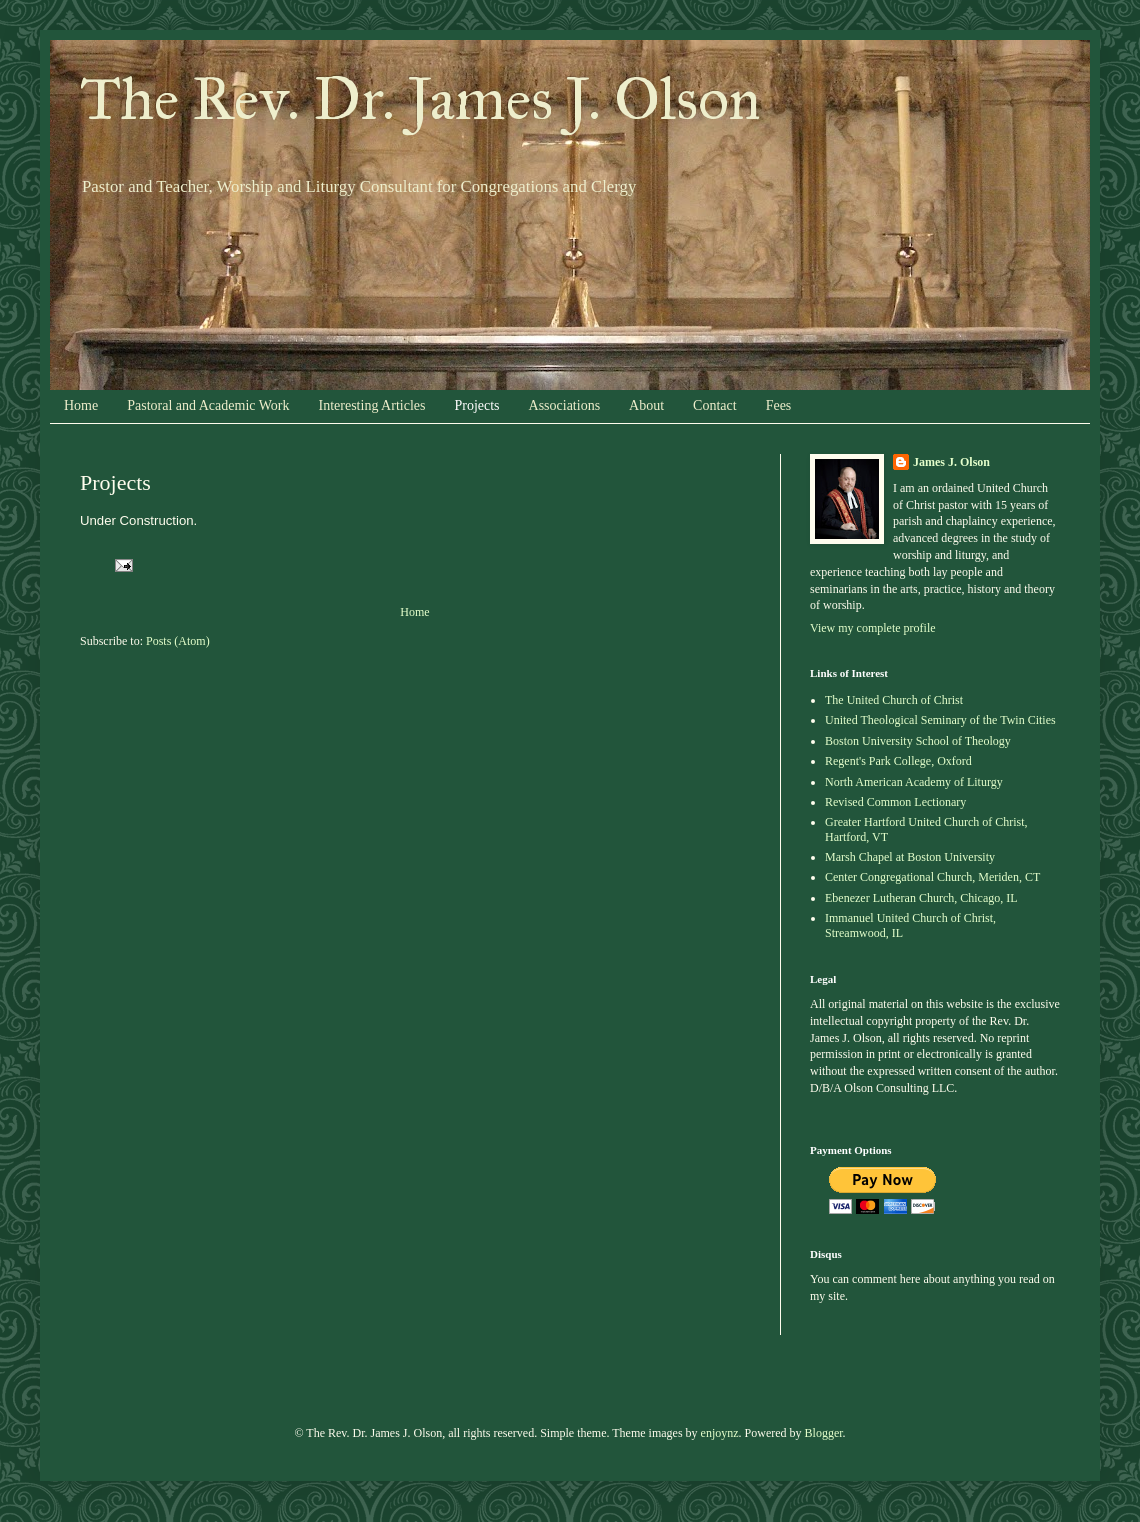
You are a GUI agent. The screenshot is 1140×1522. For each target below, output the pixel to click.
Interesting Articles (372, 405)
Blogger (824, 1433)
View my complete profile (873, 628)
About (646, 405)
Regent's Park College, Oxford (898, 761)
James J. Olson (951, 462)
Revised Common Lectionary (895, 802)
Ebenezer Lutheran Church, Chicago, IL (921, 898)
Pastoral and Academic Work (208, 405)
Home (81, 405)
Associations (565, 405)
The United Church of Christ (894, 700)
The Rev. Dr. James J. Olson (420, 98)
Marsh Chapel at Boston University (910, 857)
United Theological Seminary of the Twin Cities (940, 720)
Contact (715, 405)
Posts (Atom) (178, 641)
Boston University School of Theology (918, 741)
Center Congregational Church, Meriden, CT (932, 877)
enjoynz (720, 1433)
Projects (476, 405)
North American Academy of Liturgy (914, 782)
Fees (779, 405)
